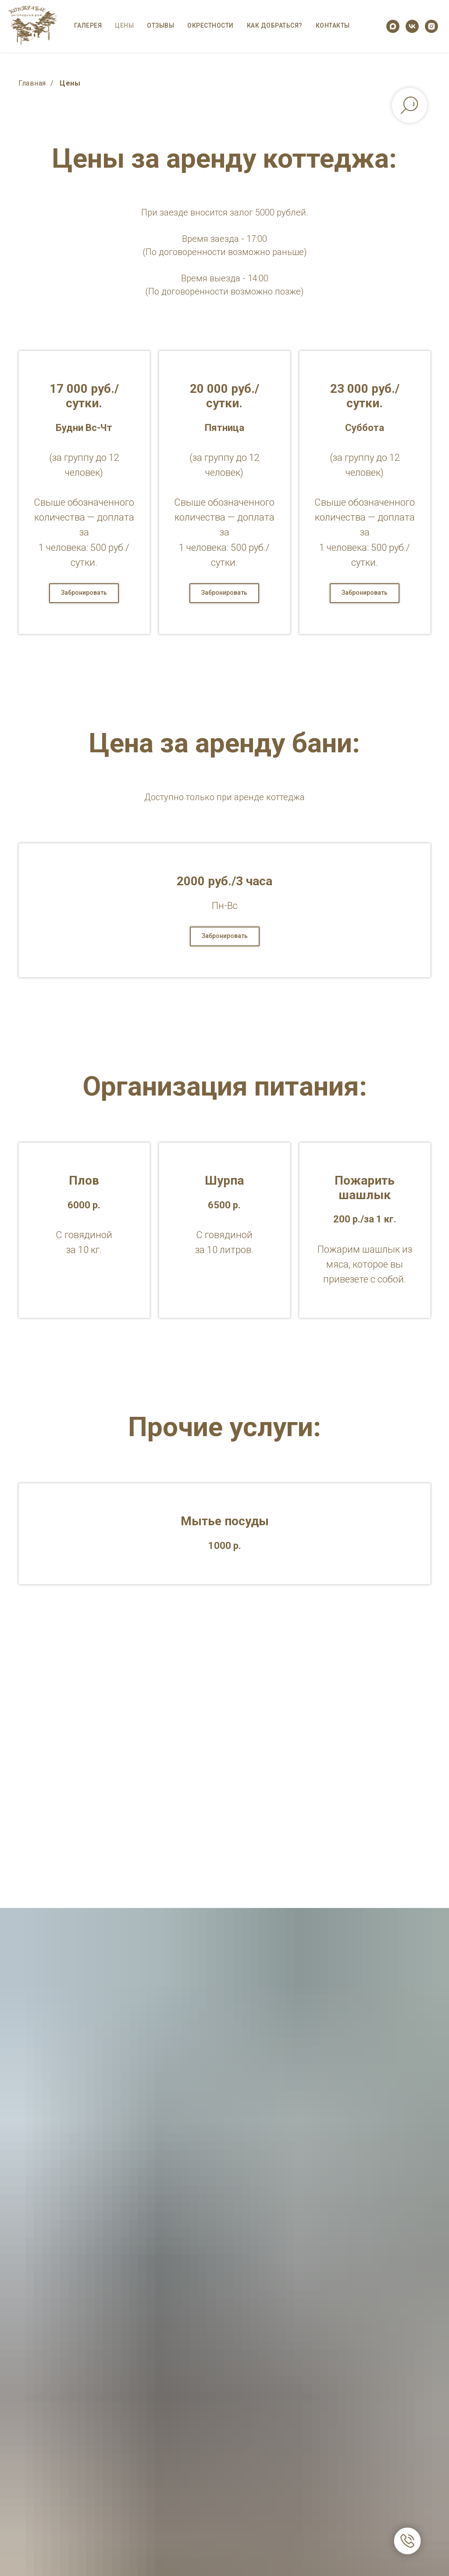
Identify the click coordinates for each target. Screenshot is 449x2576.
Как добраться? (275, 25)
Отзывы (160, 25)
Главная (32, 83)
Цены (124, 25)
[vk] (412, 26)
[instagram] (431, 26)
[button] (84, 593)
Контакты (333, 25)
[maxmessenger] (392, 26)
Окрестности (210, 25)
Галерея (88, 25)
